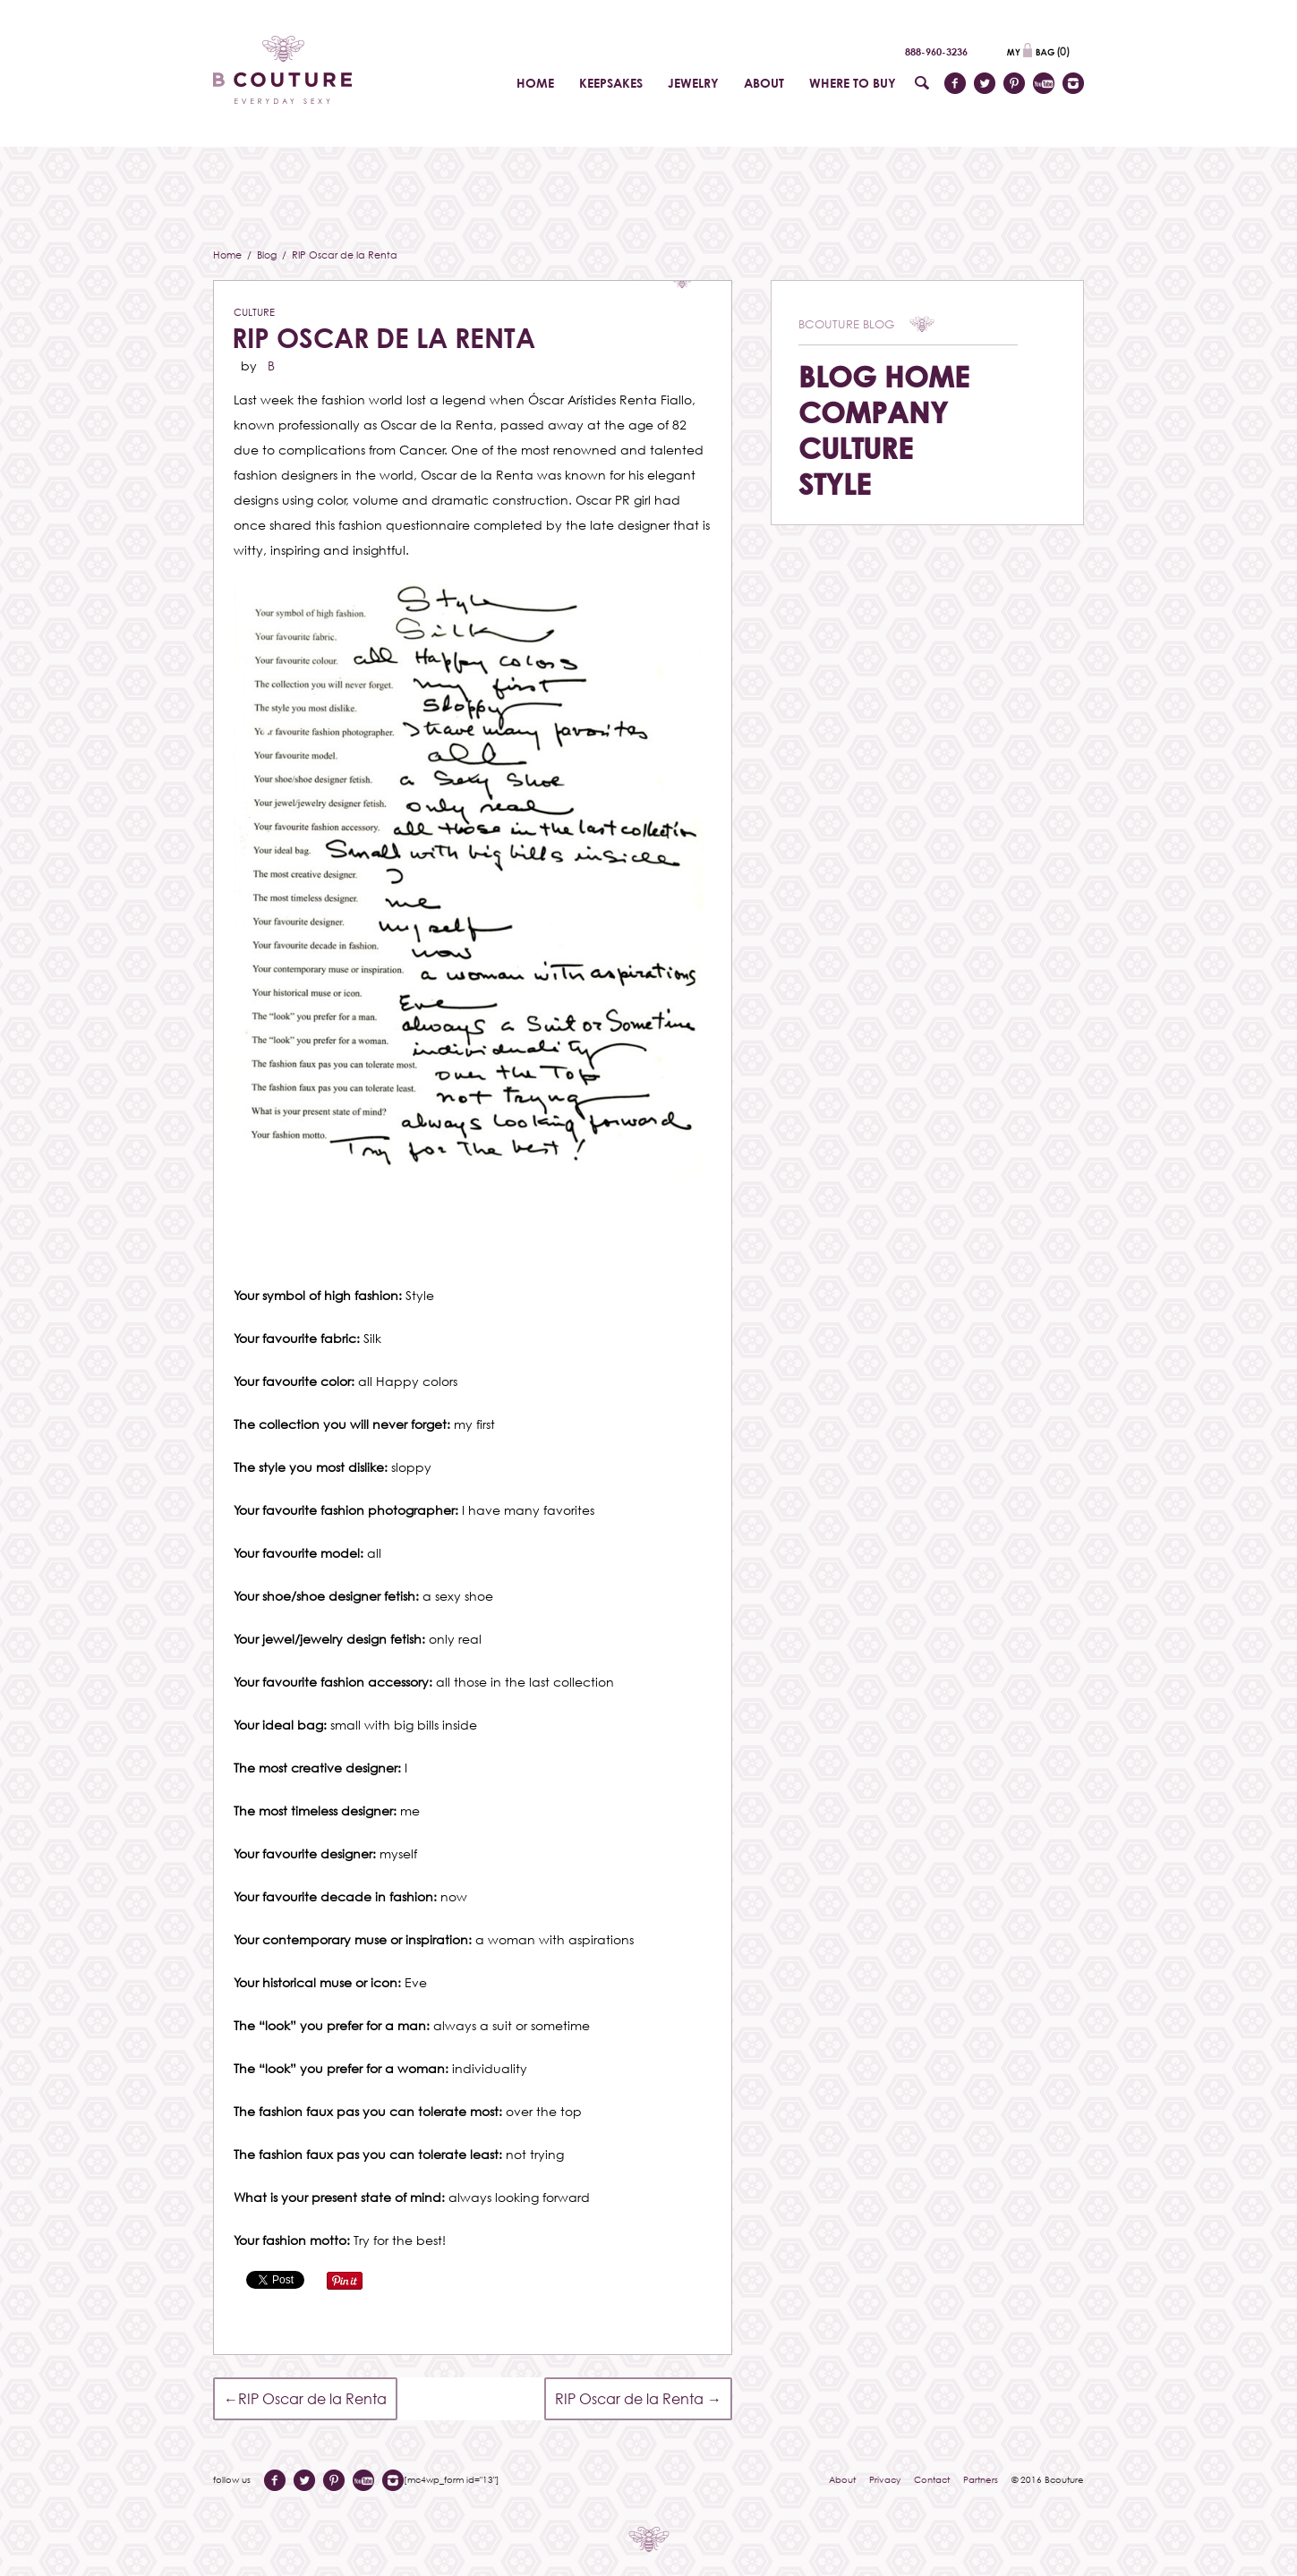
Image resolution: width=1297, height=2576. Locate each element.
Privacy (884, 2479)
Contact (932, 2479)
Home (228, 254)
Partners (980, 2479)
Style (834, 483)
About (842, 2479)
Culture (254, 312)
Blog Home (883, 376)
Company (873, 412)
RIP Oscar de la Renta (383, 337)
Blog (268, 254)
